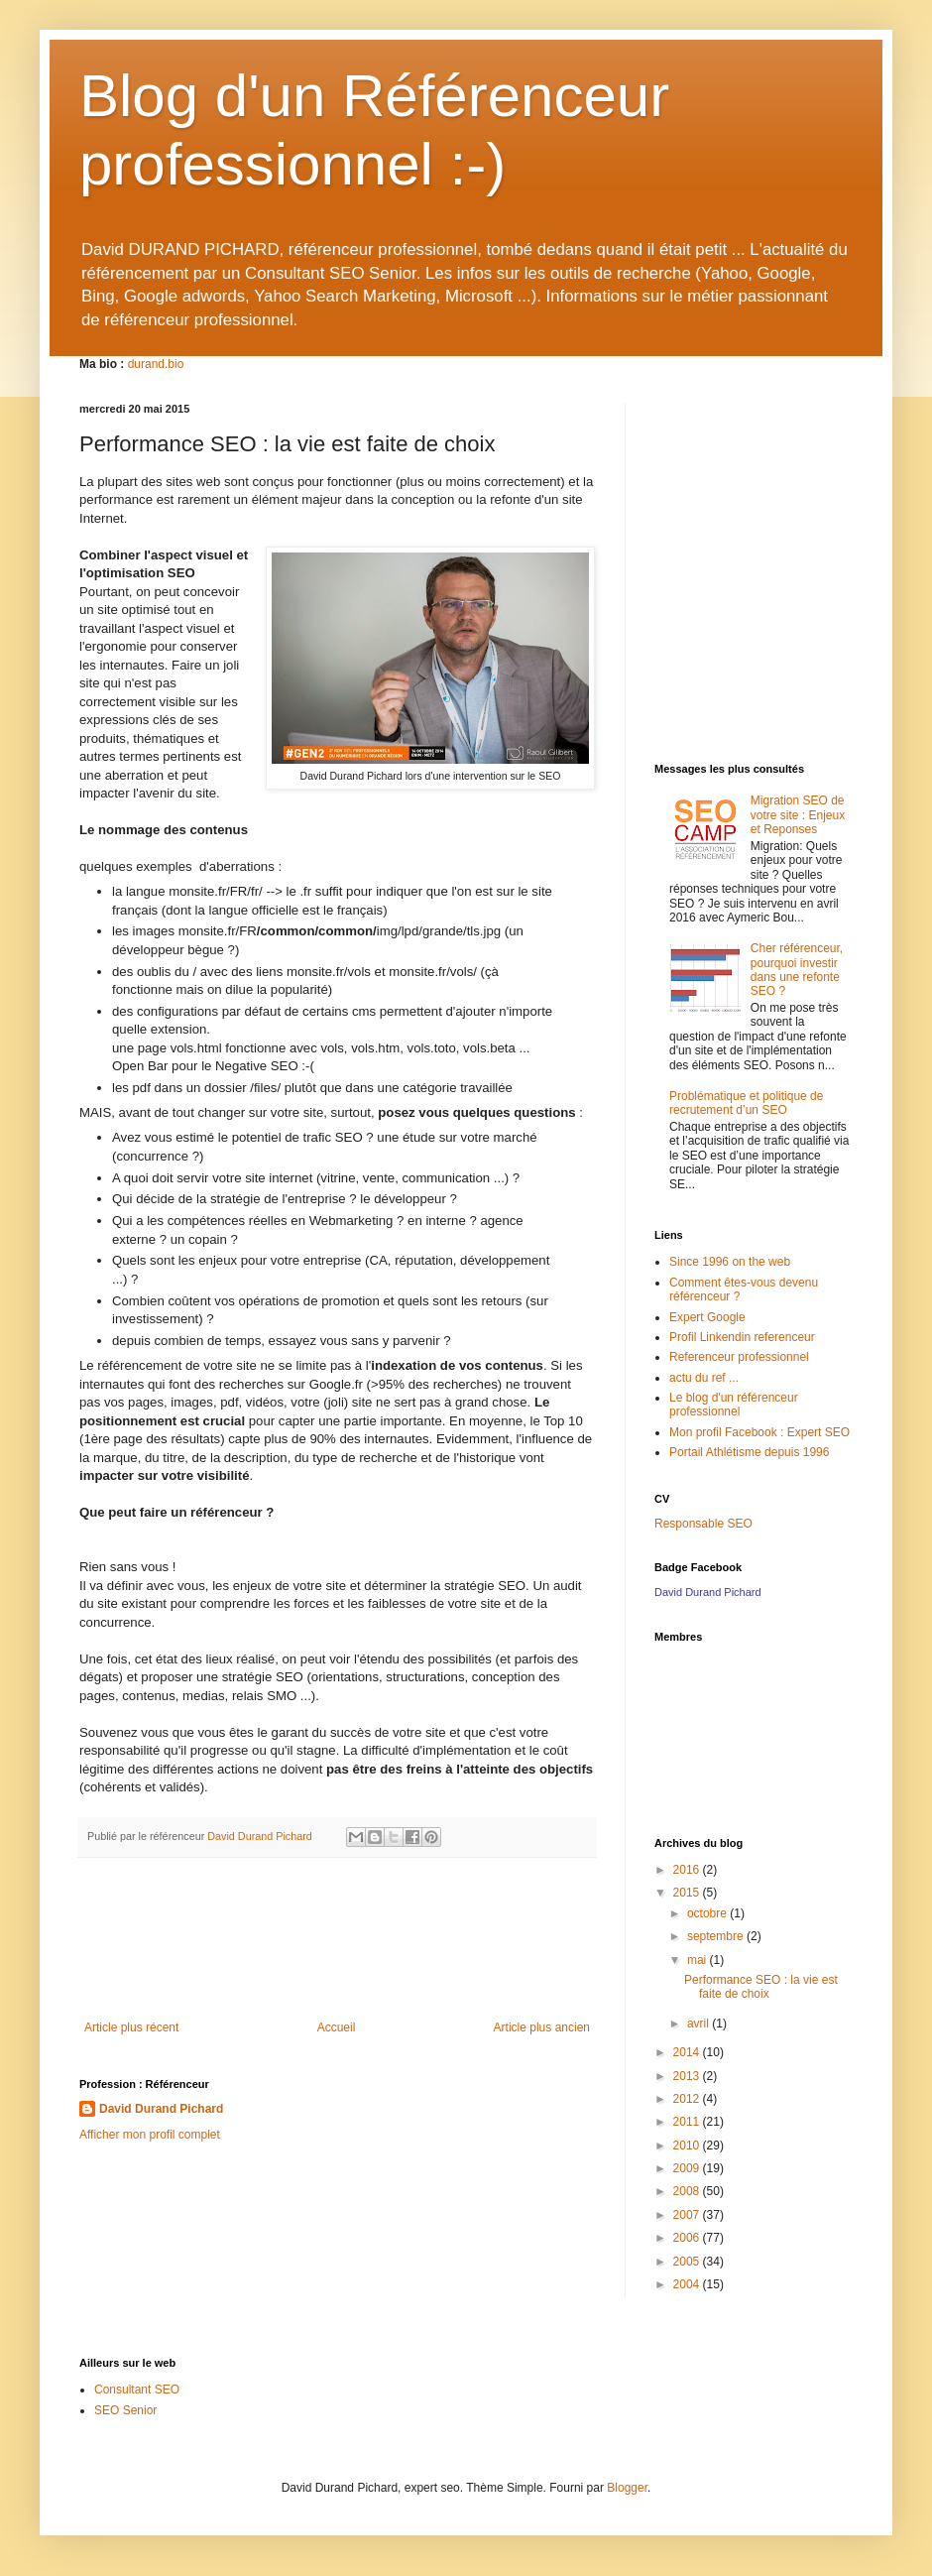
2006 (688, 2238)
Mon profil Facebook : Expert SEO (759, 1432)
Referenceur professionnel (739, 1357)
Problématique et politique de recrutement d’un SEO (746, 1103)
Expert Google (707, 1317)
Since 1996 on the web (729, 1262)
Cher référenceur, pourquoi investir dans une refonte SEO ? (797, 969)
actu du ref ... (704, 1378)
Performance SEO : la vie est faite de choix (761, 1987)
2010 (688, 2145)
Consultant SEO (136, 2389)
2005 (688, 2262)
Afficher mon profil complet (149, 2135)
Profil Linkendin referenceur (742, 1337)
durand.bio (156, 364)
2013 (688, 2076)
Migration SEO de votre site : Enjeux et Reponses (798, 815)
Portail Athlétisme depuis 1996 (749, 1452)
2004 (688, 2284)
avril (699, 2023)
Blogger (627, 2488)
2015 (688, 1893)
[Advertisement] (337, 1951)
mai (698, 1960)
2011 (688, 2122)
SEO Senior (125, 2410)
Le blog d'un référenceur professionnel (733, 1404)
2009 (688, 2168)
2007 (688, 2215)
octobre (708, 1913)
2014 (688, 2052)
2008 (688, 2191)
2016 (688, 1870)
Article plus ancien (542, 2027)
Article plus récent (131, 2027)
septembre (717, 1936)
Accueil (336, 2027)
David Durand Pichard (161, 2109)
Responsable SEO (703, 1524)
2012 (688, 2099)
